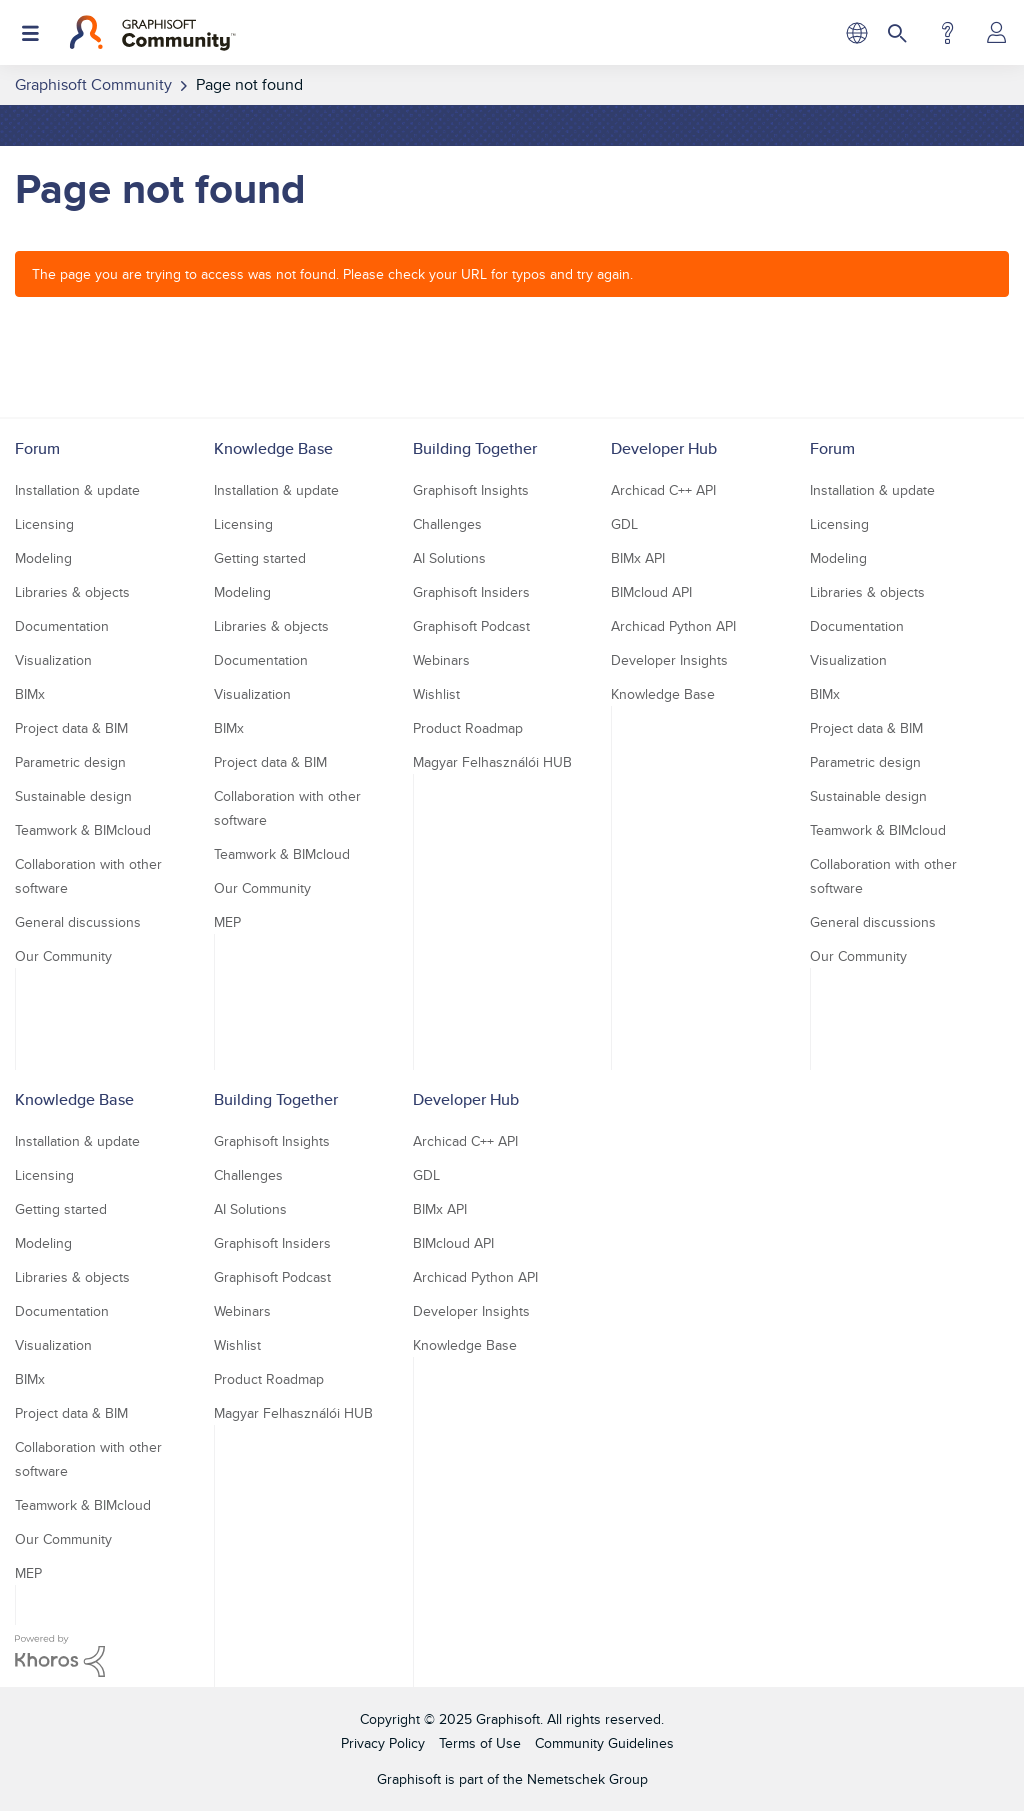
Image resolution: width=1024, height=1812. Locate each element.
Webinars (441, 660)
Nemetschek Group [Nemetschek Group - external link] (587, 1779)
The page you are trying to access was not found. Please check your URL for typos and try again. (332, 274)
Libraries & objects (72, 592)
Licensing (44, 524)
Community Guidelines (604, 1743)
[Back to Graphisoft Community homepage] (152, 33)
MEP (227, 922)
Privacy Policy (383, 1743)
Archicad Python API (673, 626)
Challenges (447, 524)
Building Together (475, 448)
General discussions (78, 922)
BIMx (30, 694)
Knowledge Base (273, 448)
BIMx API (638, 558)
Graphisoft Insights (471, 490)
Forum (37, 448)
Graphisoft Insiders (471, 592)
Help (947, 33)
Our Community (63, 956)
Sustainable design (73, 796)
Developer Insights (669, 660)
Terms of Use (480, 1743)
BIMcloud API (651, 592)
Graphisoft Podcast (471, 626)
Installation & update (77, 490)
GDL (624, 524)
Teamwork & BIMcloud (83, 830)
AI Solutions (449, 558)
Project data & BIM (71, 728)
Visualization (53, 660)
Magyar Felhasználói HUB (492, 762)
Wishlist (436, 694)
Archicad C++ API (663, 490)
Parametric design (70, 762)
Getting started (260, 558)
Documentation (62, 626)
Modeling (43, 558)
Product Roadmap (468, 728)
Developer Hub (664, 448)
